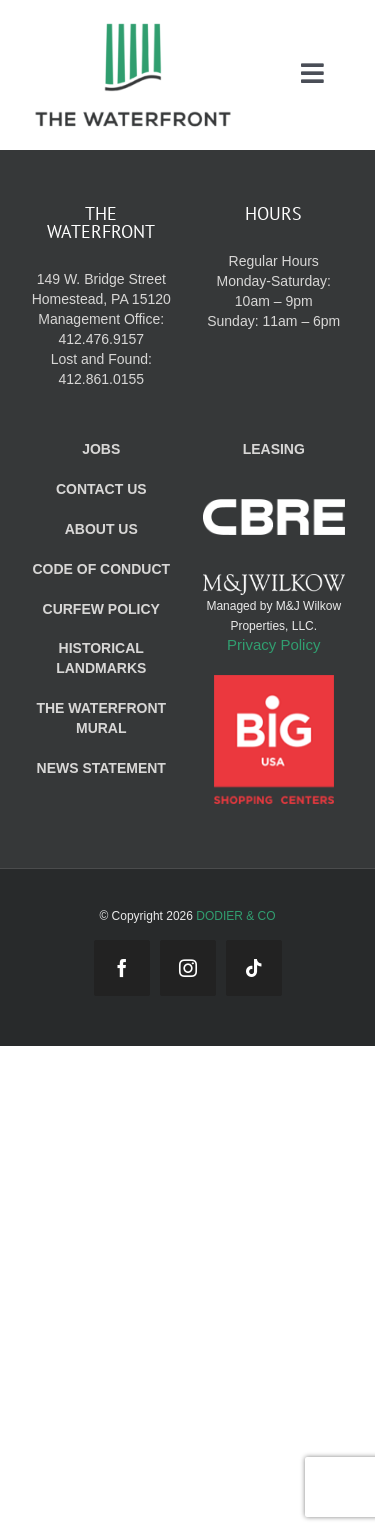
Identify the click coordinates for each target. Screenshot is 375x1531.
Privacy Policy (273, 644)
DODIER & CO (235, 916)
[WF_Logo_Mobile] (133, 28)
